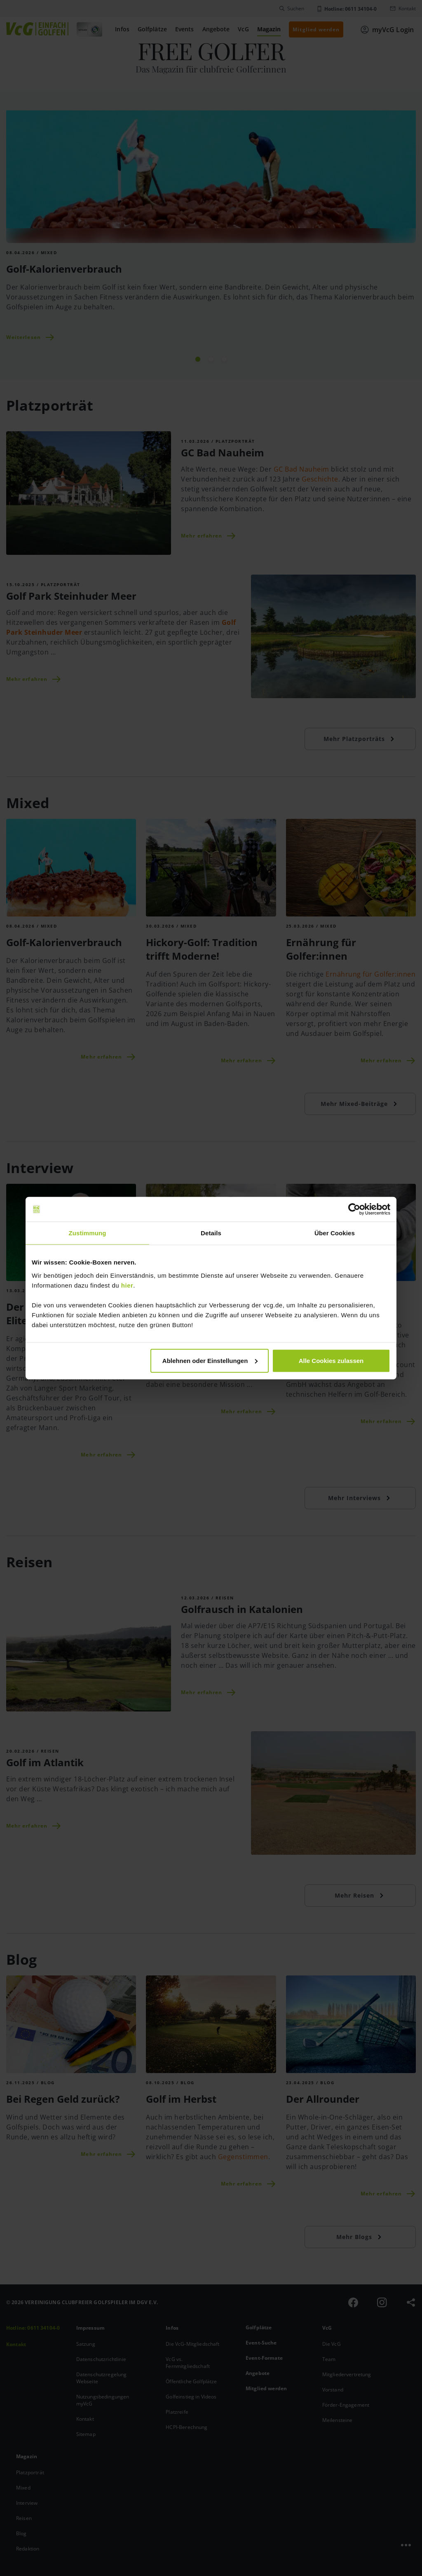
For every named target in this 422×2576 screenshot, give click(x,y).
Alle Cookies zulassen (331, 1360)
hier (127, 1284)
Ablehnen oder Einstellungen (210, 1360)
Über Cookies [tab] (334, 1233)
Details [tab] (211, 1233)
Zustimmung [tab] (87, 1233)
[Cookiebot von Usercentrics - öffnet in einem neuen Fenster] (354, 1209)
